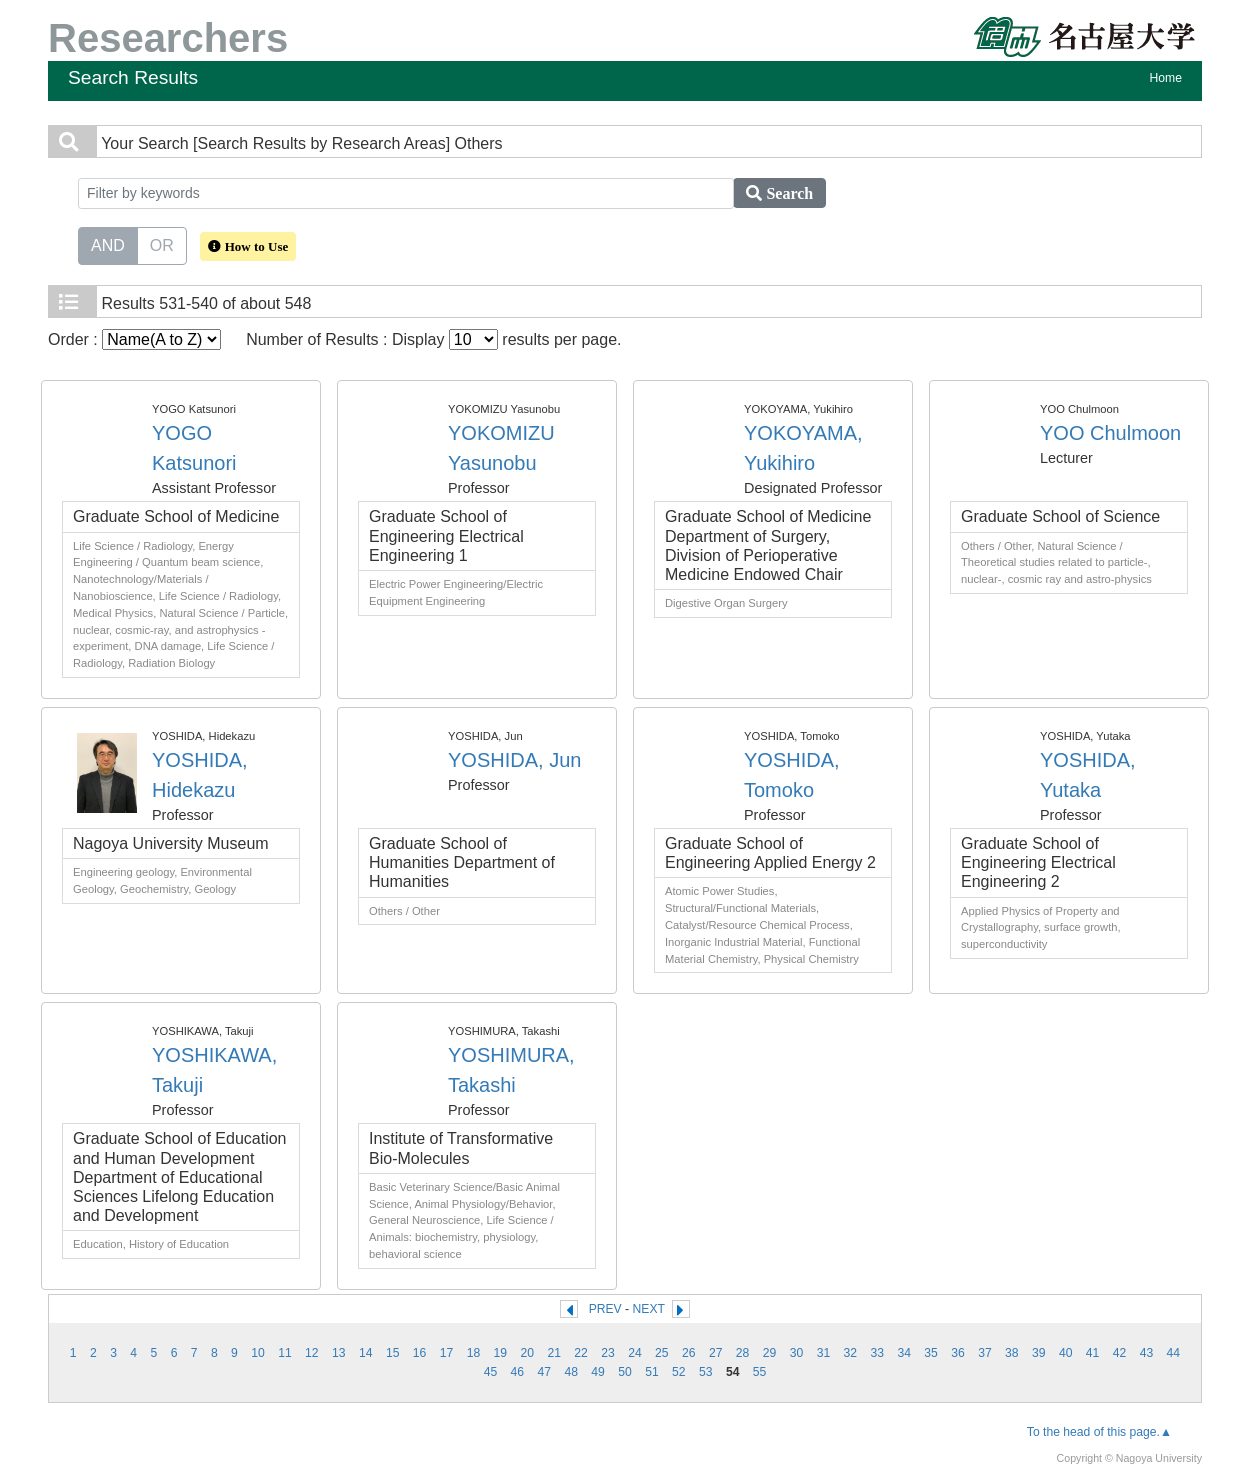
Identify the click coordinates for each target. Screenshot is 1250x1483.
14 (366, 1353)
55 (760, 1372)
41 (1093, 1353)
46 (518, 1372)
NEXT (649, 1309)
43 (1147, 1353)
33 (877, 1353)
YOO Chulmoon (1110, 433)
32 (851, 1353)
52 (679, 1372)
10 (258, 1353)
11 (285, 1353)
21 (554, 1353)
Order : (134, 339)
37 (985, 1353)
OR (162, 244)
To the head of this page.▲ (1099, 1432)
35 (931, 1353)
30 (797, 1353)
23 (608, 1353)
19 (501, 1353)
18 (474, 1353)
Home (1166, 78)
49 (598, 1372)
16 (420, 1353)
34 (904, 1353)
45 (491, 1372)
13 (339, 1353)
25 (662, 1353)
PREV (605, 1309)
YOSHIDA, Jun (514, 760)
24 (635, 1353)
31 (824, 1353)
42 (1120, 1353)
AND (108, 244)
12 (312, 1353)
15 (393, 1353)
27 (716, 1353)
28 (743, 1353)
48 (571, 1372)
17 (447, 1353)
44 (1174, 1353)
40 (1066, 1353)
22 (581, 1353)
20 (527, 1353)
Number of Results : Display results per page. (433, 339)
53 (706, 1372)
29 (770, 1353)
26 (689, 1353)
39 (1039, 1353)
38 (1012, 1353)
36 (958, 1353)
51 (652, 1372)
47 (544, 1372)
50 (625, 1372)
